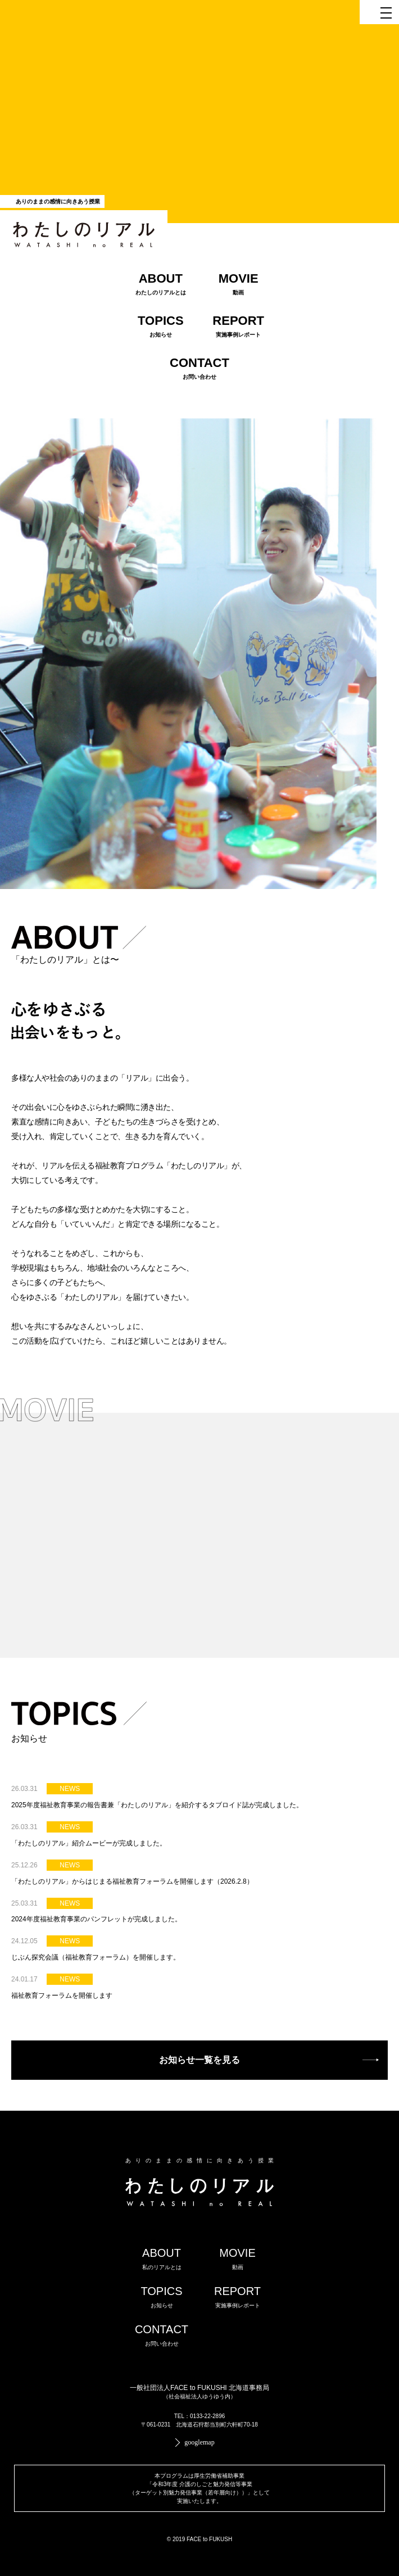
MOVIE (237, 2258)
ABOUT (162, 2258)
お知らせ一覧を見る (199, 2060)
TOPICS (161, 2297)
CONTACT (161, 2335)
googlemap (199, 2442)
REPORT (237, 2297)
